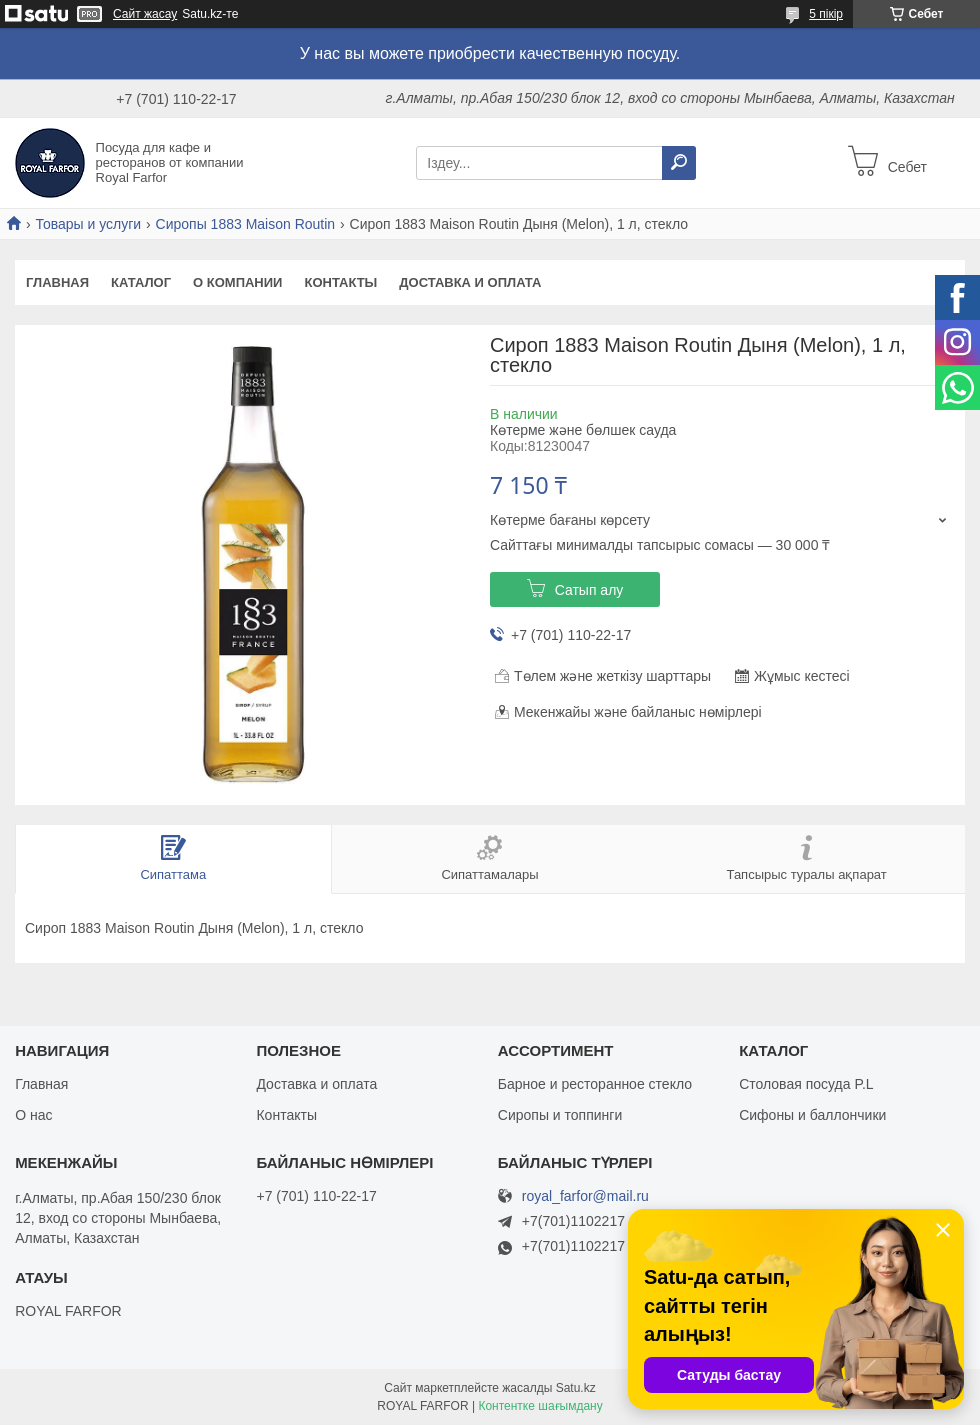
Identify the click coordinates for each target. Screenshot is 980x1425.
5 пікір (826, 14)
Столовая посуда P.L (806, 1084)
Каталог (141, 282)
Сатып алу (589, 590)
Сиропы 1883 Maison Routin (246, 224)
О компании (237, 282)
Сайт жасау (145, 14)
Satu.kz (576, 1388)
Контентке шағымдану (540, 1406)
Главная (57, 282)
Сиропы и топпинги (560, 1115)
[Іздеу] (679, 163)
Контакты (340, 282)
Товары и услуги (88, 224)
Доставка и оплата (470, 282)
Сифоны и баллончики (812, 1115)
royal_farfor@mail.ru (585, 1196)
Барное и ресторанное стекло (595, 1084)
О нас (33, 1115)
